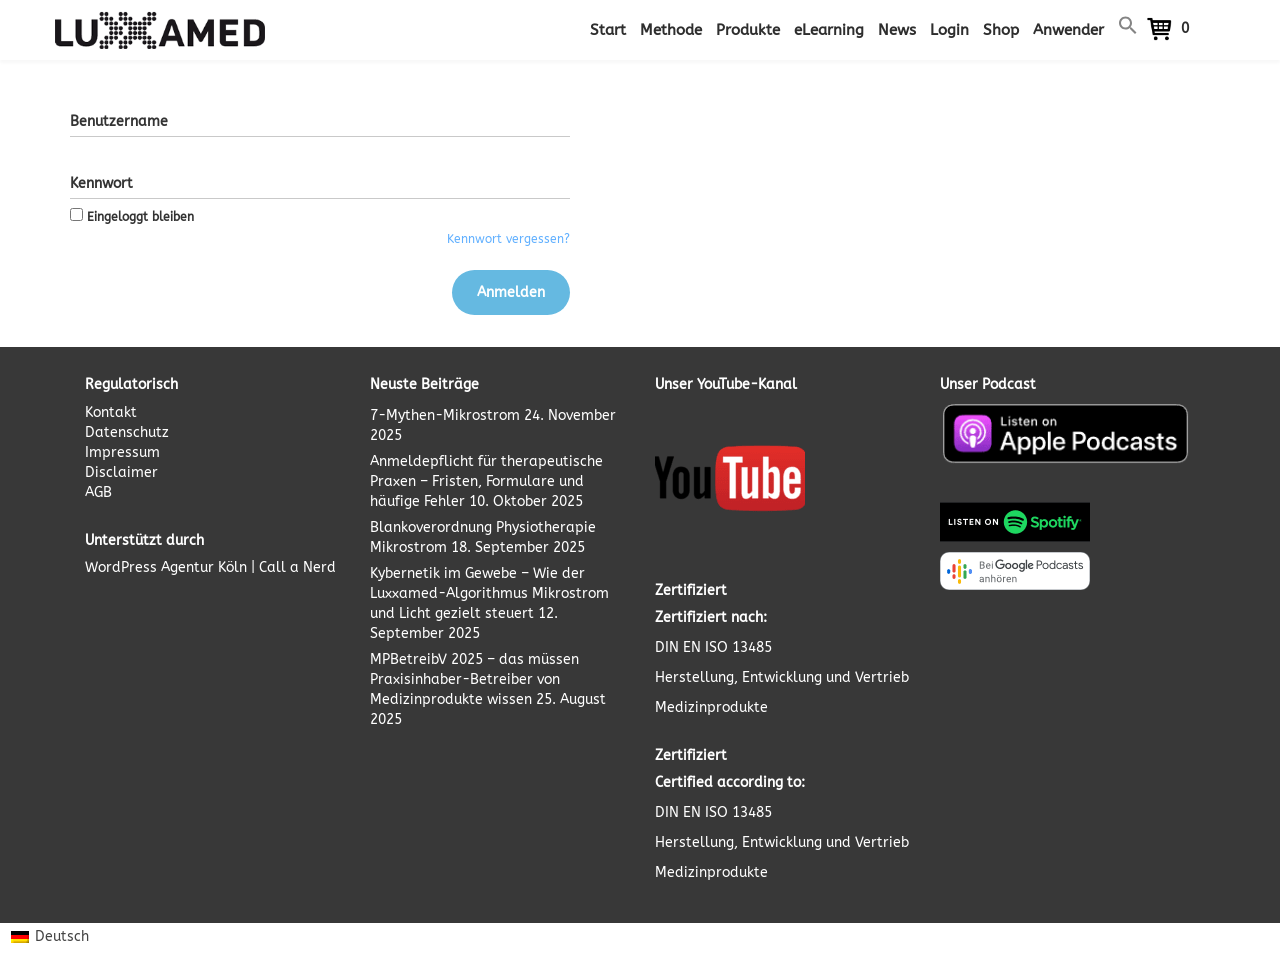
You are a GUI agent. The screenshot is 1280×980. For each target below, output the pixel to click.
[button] (1128, 30)
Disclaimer (121, 472)
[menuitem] (50, 936)
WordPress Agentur (149, 567)
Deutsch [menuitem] (62, 936)
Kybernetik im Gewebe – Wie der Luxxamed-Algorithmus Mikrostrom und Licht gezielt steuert (489, 593)
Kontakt (111, 412)
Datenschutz (127, 432)
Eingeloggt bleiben (132, 217)
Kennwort (101, 183)
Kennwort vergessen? (508, 239)
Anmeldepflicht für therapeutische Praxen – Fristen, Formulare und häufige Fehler (486, 481)
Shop (1001, 30)
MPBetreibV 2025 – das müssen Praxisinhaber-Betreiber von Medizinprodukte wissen (474, 679)
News (897, 30)
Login (949, 30)
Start (608, 30)
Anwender (1068, 30)
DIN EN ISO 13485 (713, 647)
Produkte (748, 30)
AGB (98, 492)
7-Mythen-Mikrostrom (445, 415)
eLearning (829, 30)
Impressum (122, 452)
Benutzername (119, 121)
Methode (671, 30)
